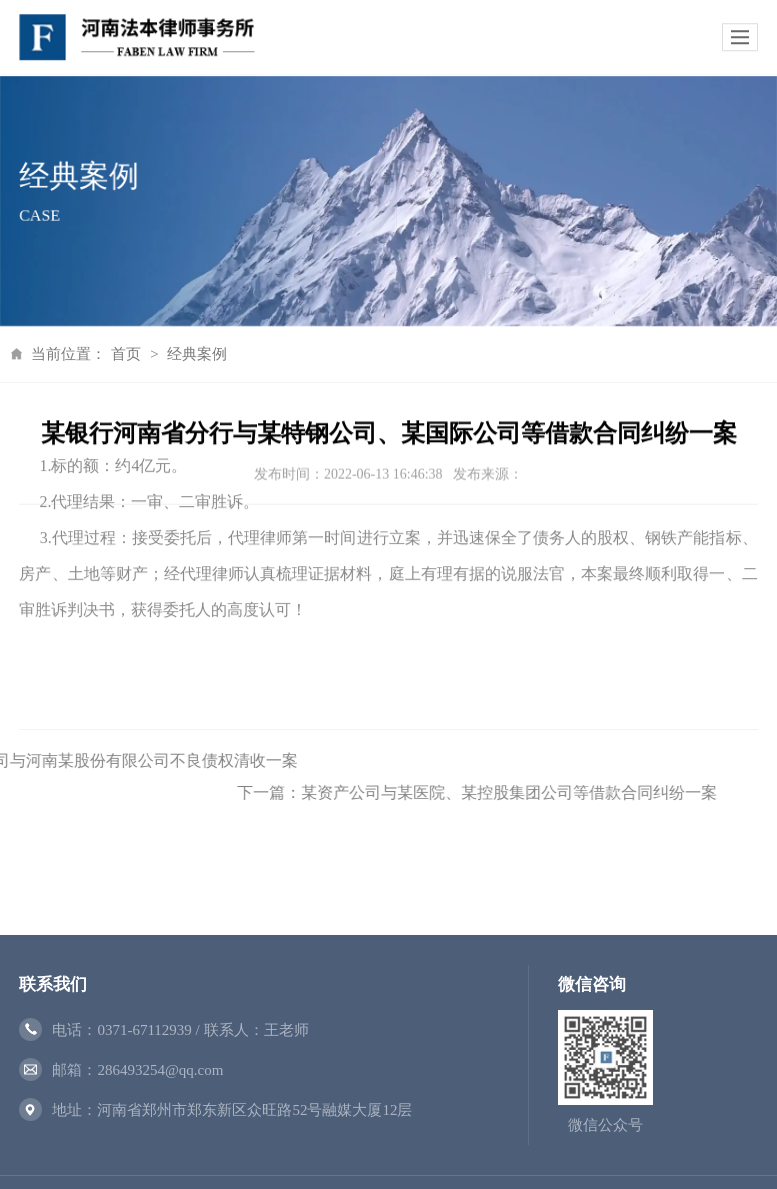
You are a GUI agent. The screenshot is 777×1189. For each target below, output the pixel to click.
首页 (104, 354)
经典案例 (175, 354)
